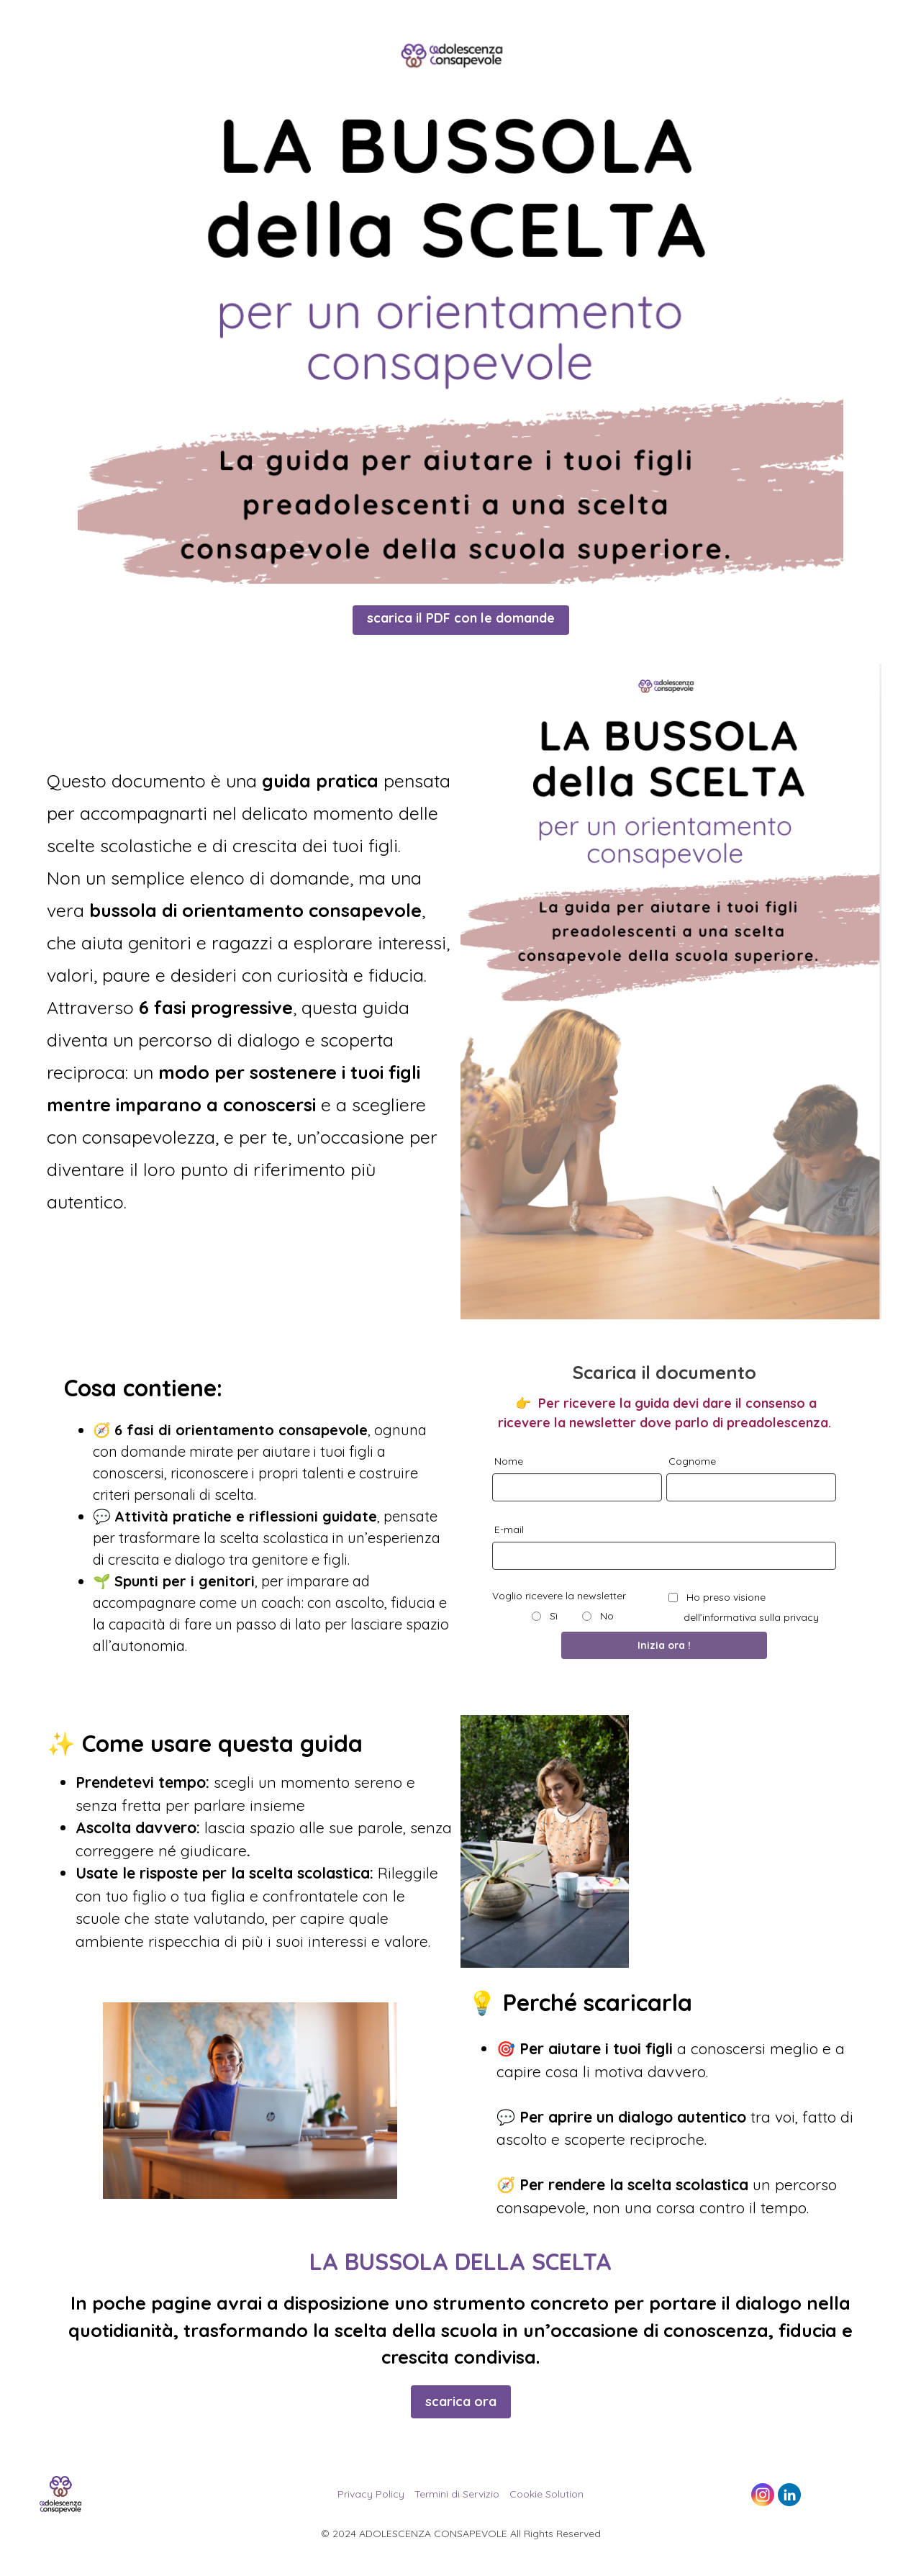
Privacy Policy (370, 2493)
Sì (552, 1615)
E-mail (509, 1529)
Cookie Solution (546, 2493)
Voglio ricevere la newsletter (559, 1595)
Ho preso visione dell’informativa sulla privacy (751, 1607)
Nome (508, 1461)
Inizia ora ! (664, 1645)
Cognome (692, 1461)
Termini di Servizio (456, 2493)
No (605, 1615)
